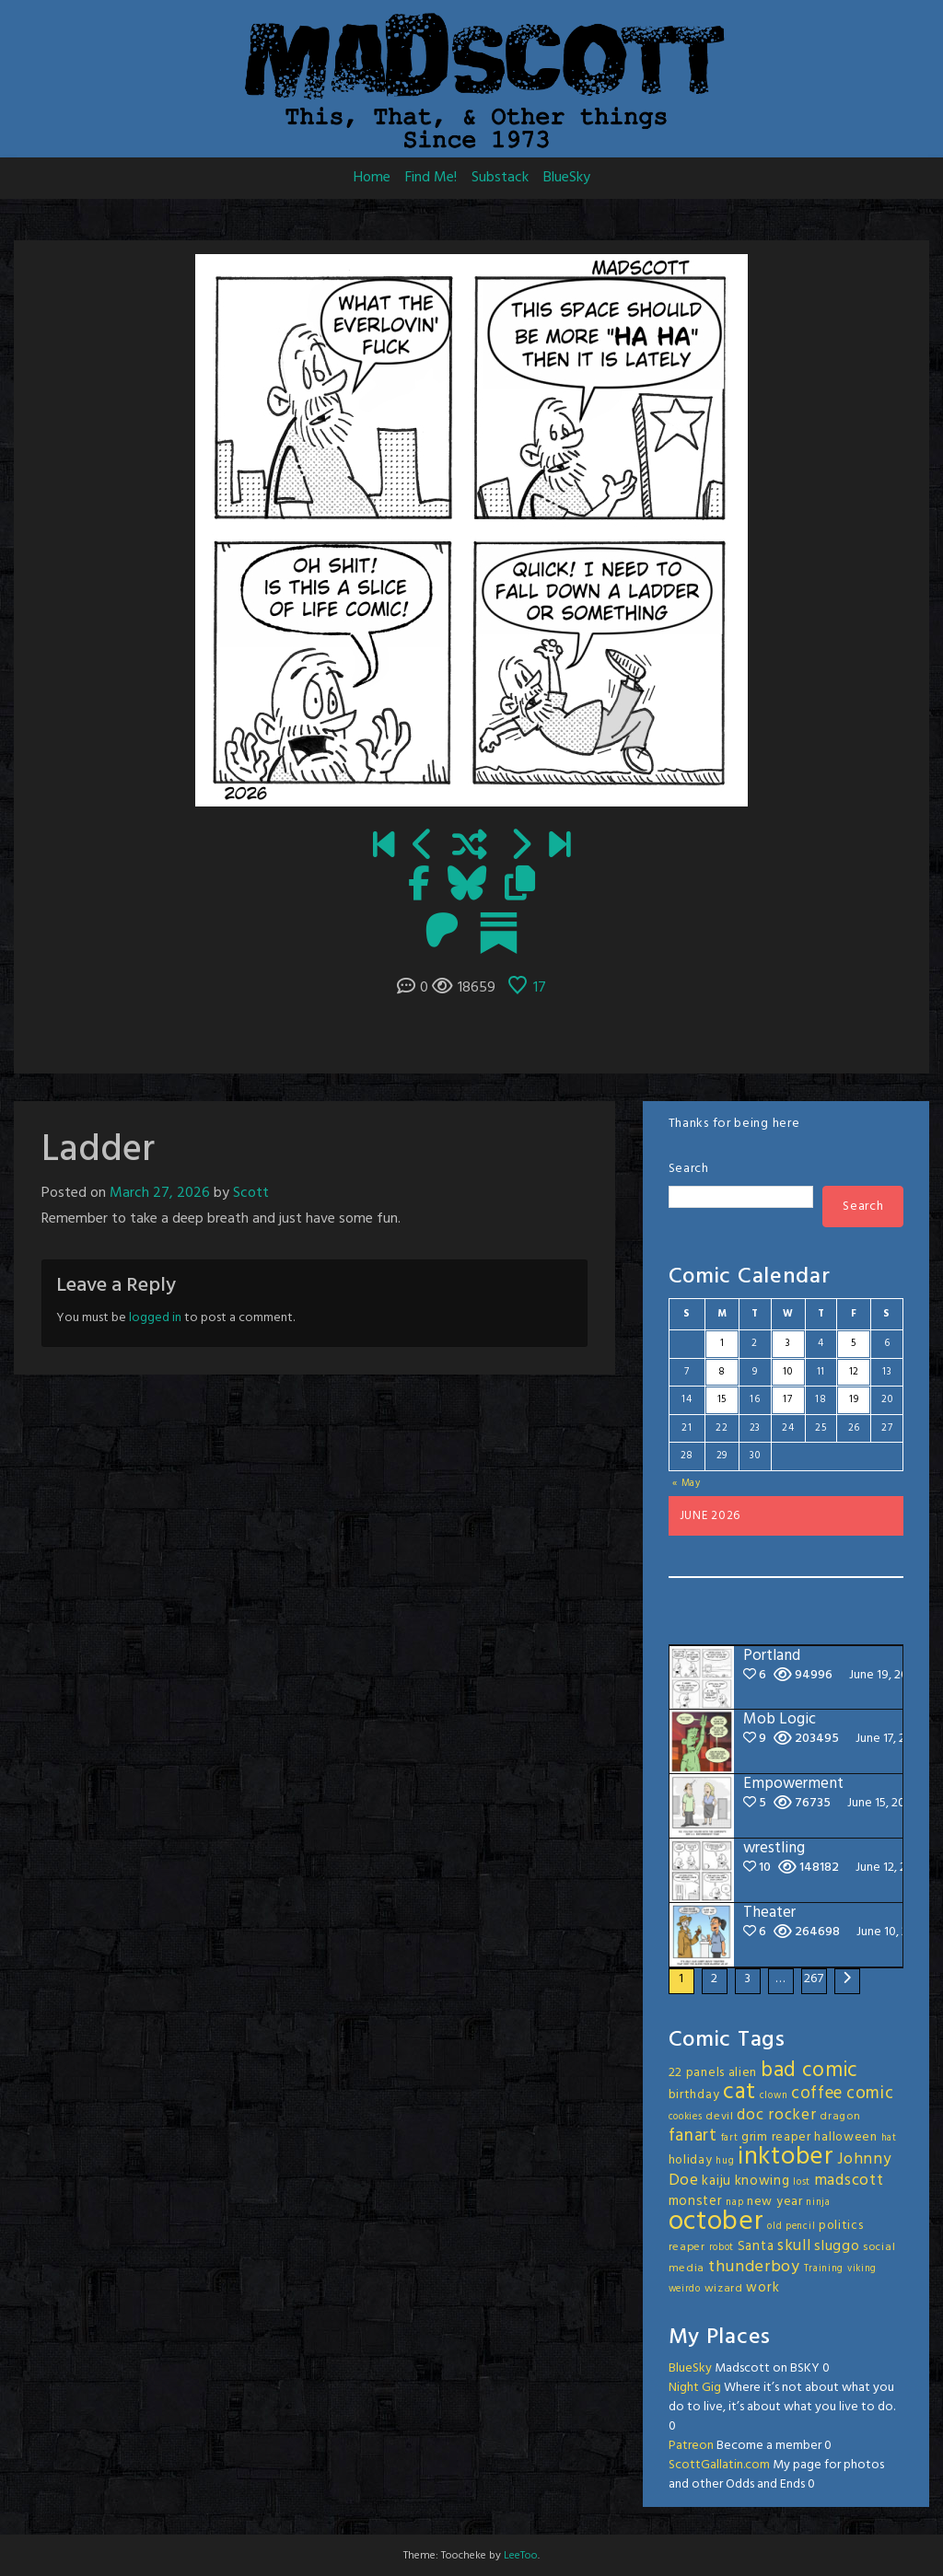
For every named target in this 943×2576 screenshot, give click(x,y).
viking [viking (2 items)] (862, 2269)
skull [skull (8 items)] (794, 2246)
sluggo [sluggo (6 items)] (836, 2246)
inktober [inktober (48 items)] (786, 2157)
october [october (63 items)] (716, 2222)
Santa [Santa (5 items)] (756, 2246)
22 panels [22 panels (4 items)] (697, 2072)
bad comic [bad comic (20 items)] (809, 2070)
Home (372, 178)
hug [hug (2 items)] (725, 2161)
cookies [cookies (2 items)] (686, 2117)
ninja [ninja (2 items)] (818, 2202)
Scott (251, 1193)
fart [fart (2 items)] (730, 2138)
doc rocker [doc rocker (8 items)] (776, 2115)
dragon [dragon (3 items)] (840, 2116)
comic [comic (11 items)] (870, 2093)
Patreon (691, 2445)
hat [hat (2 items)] (889, 2138)
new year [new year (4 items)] (775, 2201)
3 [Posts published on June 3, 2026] (788, 1343)
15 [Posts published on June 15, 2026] (722, 1399)
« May (686, 1483)
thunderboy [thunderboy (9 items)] (754, 2267)
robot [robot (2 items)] (722, 2248)
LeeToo (521, 2556)
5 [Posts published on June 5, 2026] (853, 1343)
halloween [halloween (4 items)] (845, 2137)
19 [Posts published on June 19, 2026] (853, 1399)
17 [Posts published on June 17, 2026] (787, 1399)
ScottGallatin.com (719, 2465)
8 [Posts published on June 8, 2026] (722, 1371)
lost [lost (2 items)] (801, 2182)
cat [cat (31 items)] (739, 2092)
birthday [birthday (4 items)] (694, 2095)
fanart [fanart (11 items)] (693, 2136)
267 (814, 1979)
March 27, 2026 (160, 1193)
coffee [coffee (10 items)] (817, 2093)
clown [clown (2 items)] (774, 2096)
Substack (500, 178)
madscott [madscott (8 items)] (849, 2180)
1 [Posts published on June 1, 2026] (722, 1343)
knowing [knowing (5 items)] (762, 2181)
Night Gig (695, 2387)
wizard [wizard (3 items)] (723, 2289)
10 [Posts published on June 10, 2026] (787, 1371)
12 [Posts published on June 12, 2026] (854, 1371)
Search (689, 1168)
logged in (155, 1318)
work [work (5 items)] (762, 2288)
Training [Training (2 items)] (824, 2269)
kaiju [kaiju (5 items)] (716, 2181)
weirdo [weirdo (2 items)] (685, 2289)
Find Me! (431, 178)
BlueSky (566, 178)
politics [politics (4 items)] (841, 2225)
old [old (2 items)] (774, 2226)
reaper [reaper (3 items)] (687, 2247)
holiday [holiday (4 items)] (691, 2160)
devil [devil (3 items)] (719, 2116)
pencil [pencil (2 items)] (800, 2226)
